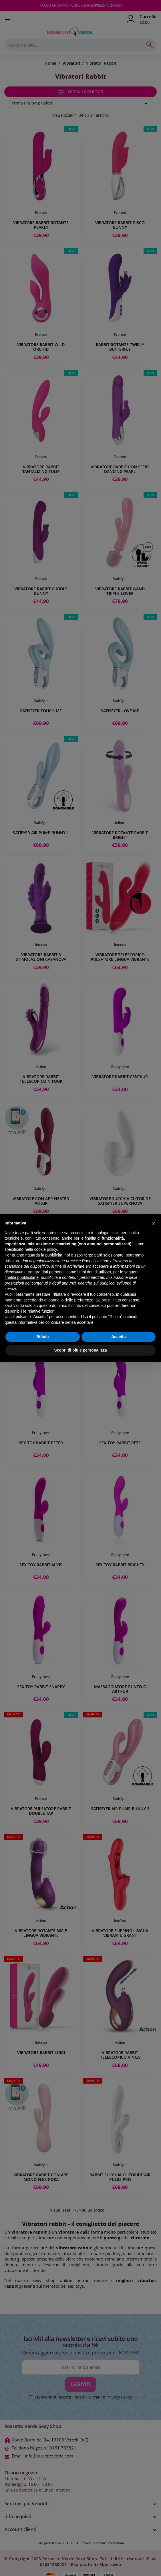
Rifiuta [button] (42, 1336)
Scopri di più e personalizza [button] (80, 1350)
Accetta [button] (118, 1336)
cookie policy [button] (45, 1249)
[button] (153, 1223)
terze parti (93, 1255)
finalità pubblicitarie (22, 1277)
